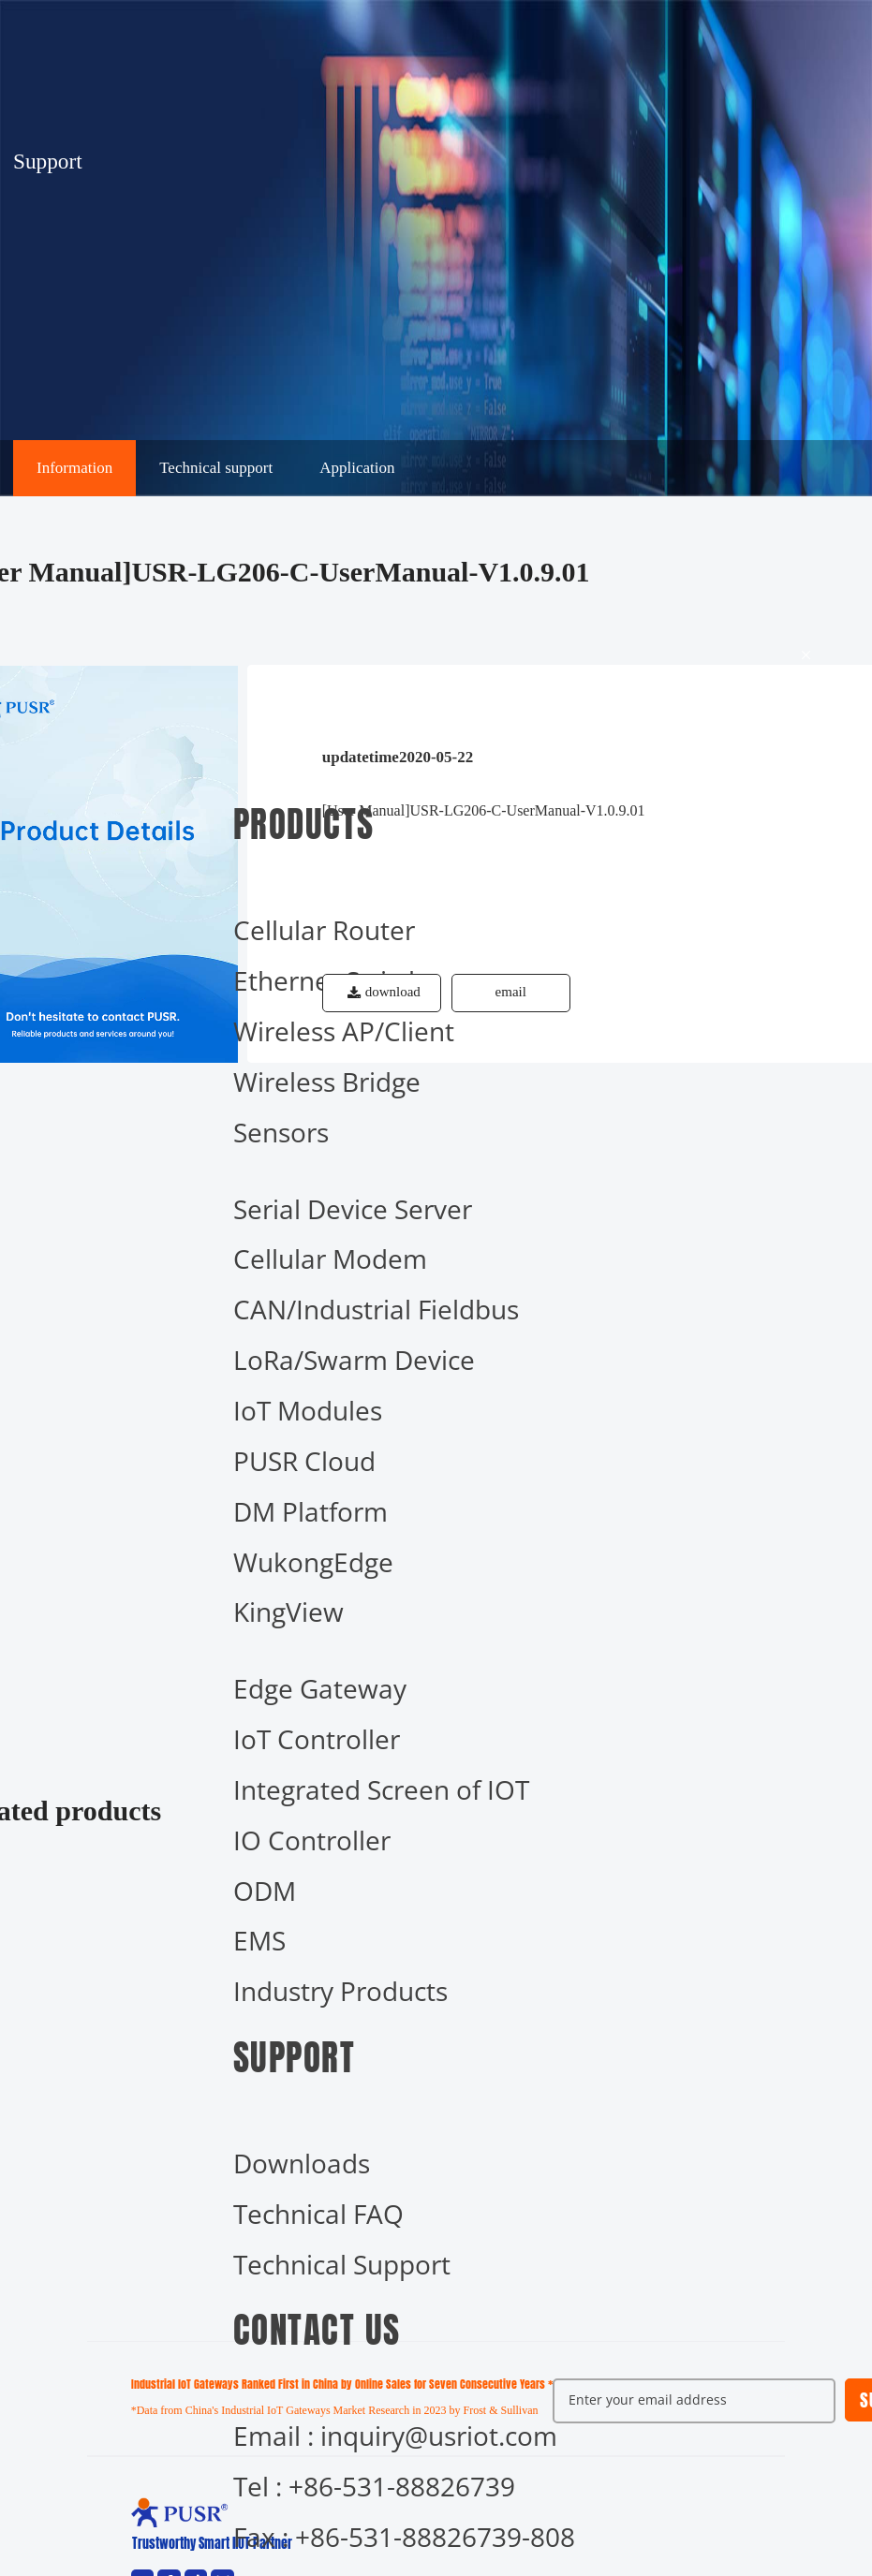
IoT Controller (316, 1739)
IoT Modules (307, 1410)
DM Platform (310, 1511)
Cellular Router (324, 930)
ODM (264, 1890)
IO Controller (312, 1840)
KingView (288, 1611)
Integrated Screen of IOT (381, 1789)
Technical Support (342, 2264)
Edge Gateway (319, 1688)
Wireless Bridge (327, 1081)
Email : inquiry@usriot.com (395, 2435)
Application (356, 468)
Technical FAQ (318, 2213)
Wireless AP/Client (343, 1031)
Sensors (281, 1132)
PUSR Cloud (304, 1461)
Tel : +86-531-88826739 (374, 2486)
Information (74, 468)
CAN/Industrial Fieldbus (376, 1309)
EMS (259, 1940)
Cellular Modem (330, 1258)
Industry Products (340, 1991)
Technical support (216, 468)
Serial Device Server (352, 1209)
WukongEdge (313, 1562)
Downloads (301, 2163)
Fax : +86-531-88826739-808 (404, 2536)
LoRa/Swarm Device (354, 1359)
